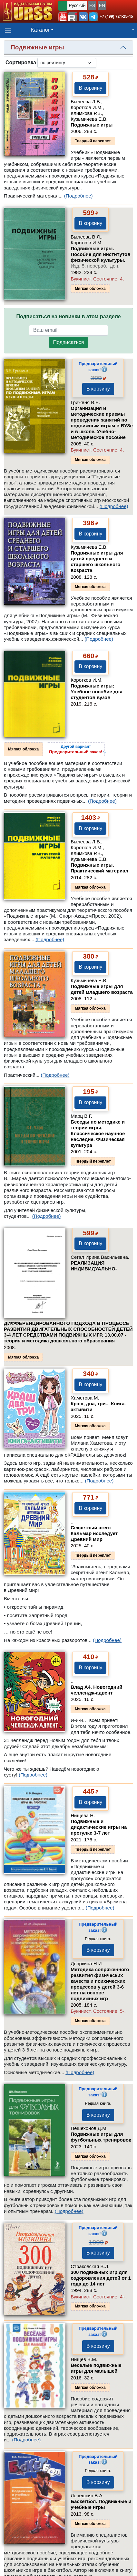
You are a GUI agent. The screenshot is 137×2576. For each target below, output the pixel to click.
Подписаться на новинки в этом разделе (68, 316)
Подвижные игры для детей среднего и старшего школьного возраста (97, 561)
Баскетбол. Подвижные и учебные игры (101, 2504)
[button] (62, 16)
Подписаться (68, 342)
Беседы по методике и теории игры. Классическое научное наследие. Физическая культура (98, 1133)
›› (77, 749)
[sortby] (66, 63)
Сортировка (20, 62)
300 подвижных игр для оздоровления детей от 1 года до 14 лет (101, 2277)
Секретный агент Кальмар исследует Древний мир (94, 1533)
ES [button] (92, 5)
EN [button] (102, 5)
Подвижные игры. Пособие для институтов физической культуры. (100, 257)
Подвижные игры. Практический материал (99, 867)
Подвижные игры (92, 124)
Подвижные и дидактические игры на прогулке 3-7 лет (99, 1827)
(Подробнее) (78, 196)
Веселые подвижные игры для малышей (96, 2368)
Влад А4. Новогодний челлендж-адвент (96, 1689)
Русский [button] (77, 5)
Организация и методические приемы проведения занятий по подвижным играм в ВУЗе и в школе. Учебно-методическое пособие (102, 422)
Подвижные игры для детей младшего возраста (101, 989)
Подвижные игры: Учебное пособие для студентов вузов (96, 691)
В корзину (90, 88)
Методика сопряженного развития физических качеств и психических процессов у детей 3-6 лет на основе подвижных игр (100, 1984)
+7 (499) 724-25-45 (116, 16)
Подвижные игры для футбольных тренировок (101, 2137)
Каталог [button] (40, 30)
